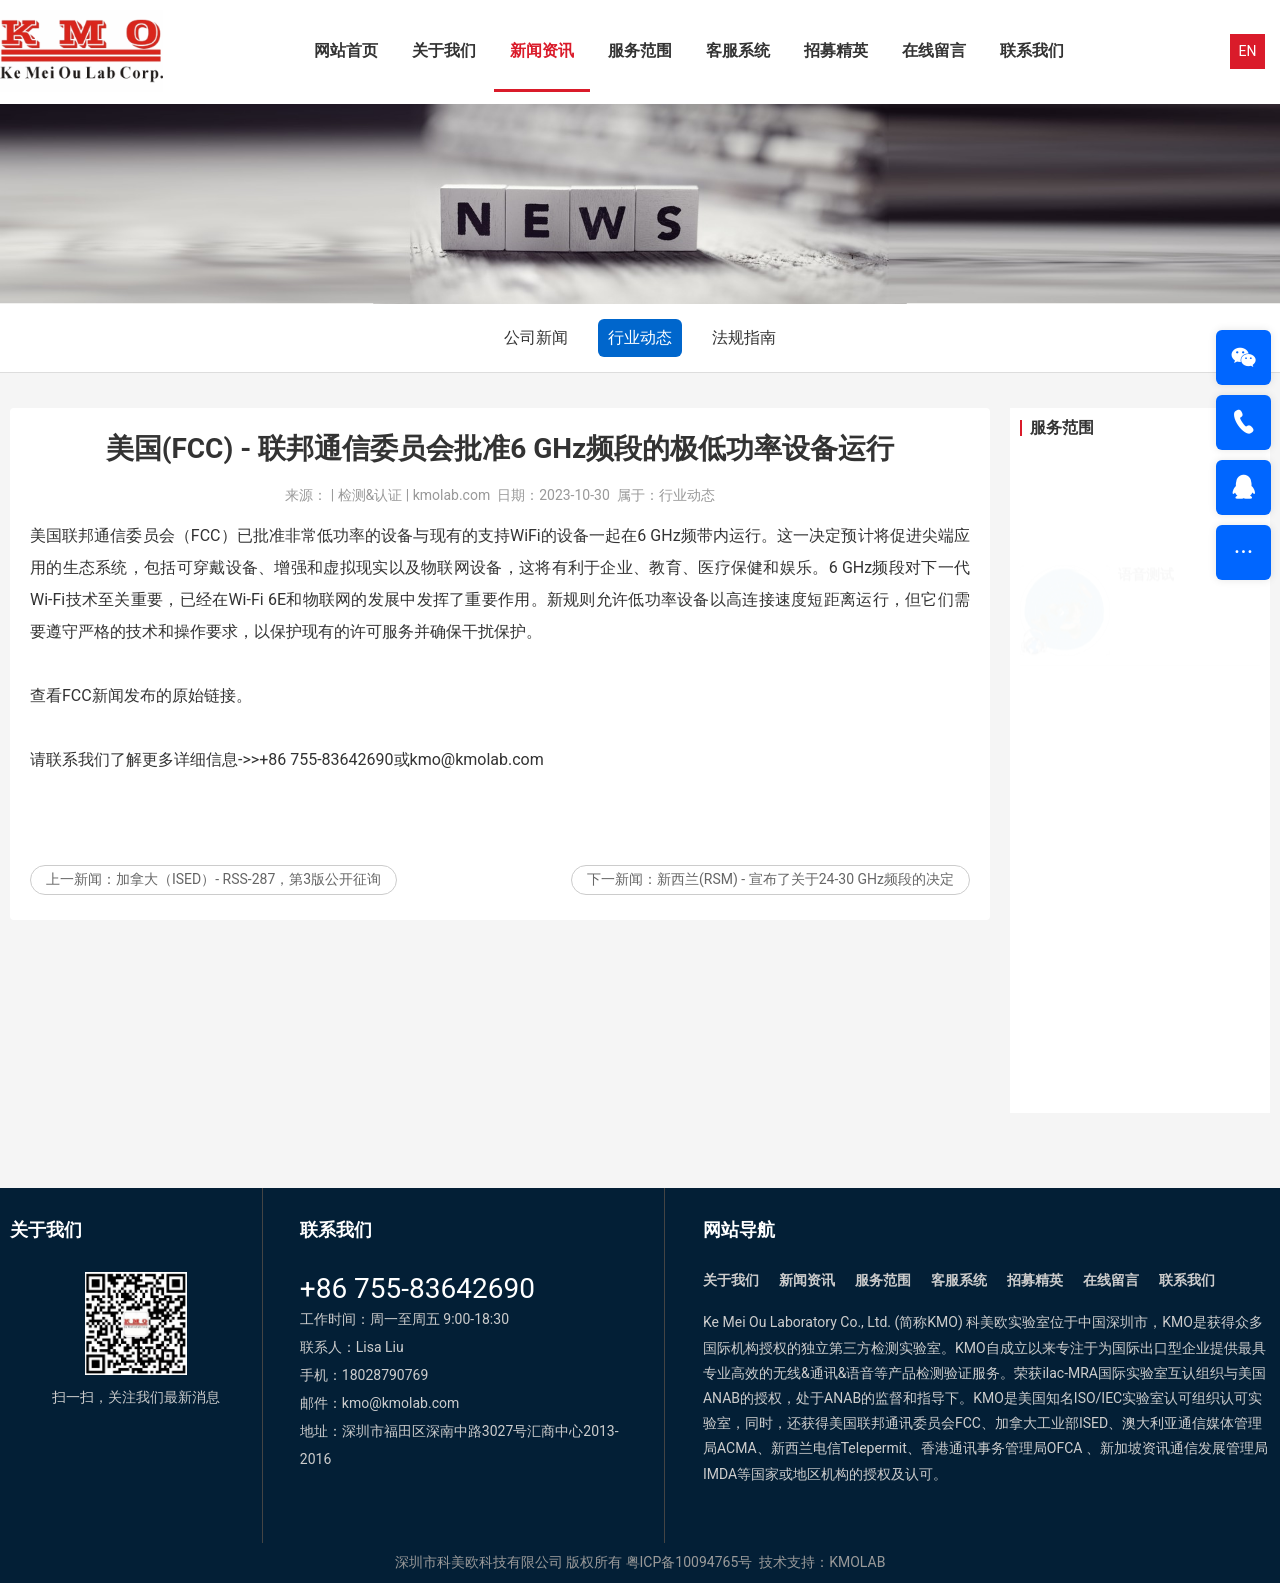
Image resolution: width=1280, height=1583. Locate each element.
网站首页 (346, 50)
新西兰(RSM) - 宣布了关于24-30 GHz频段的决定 (805, 897)
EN (1248, 51)
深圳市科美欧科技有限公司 (479, 1562)
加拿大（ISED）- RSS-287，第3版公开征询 (248, 897)
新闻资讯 (542, 50)
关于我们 (444, 50)
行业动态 (640, 337)
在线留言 (934, 50)
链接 (220, 713)
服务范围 (640, 50)
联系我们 (1032, 50)
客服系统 (738, 50)
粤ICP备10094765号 (689, 1562)
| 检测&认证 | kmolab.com (410, 513)
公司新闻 (536, 337)
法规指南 (744, 337)
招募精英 (836, 50)
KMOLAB (857, 1562)
